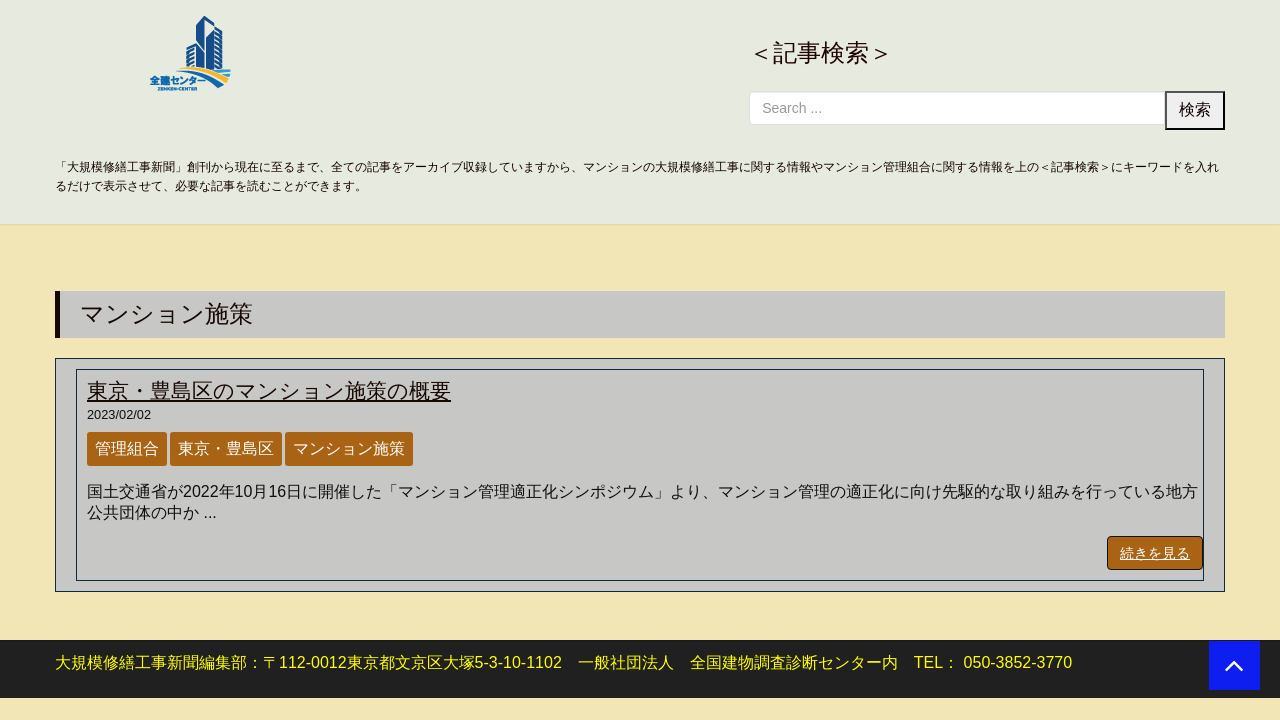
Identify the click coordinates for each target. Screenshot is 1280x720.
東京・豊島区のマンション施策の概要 (269, 390)
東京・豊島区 (226, 448)
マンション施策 (349, 448)
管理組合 (127, 448)
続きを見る (1155, 553)
